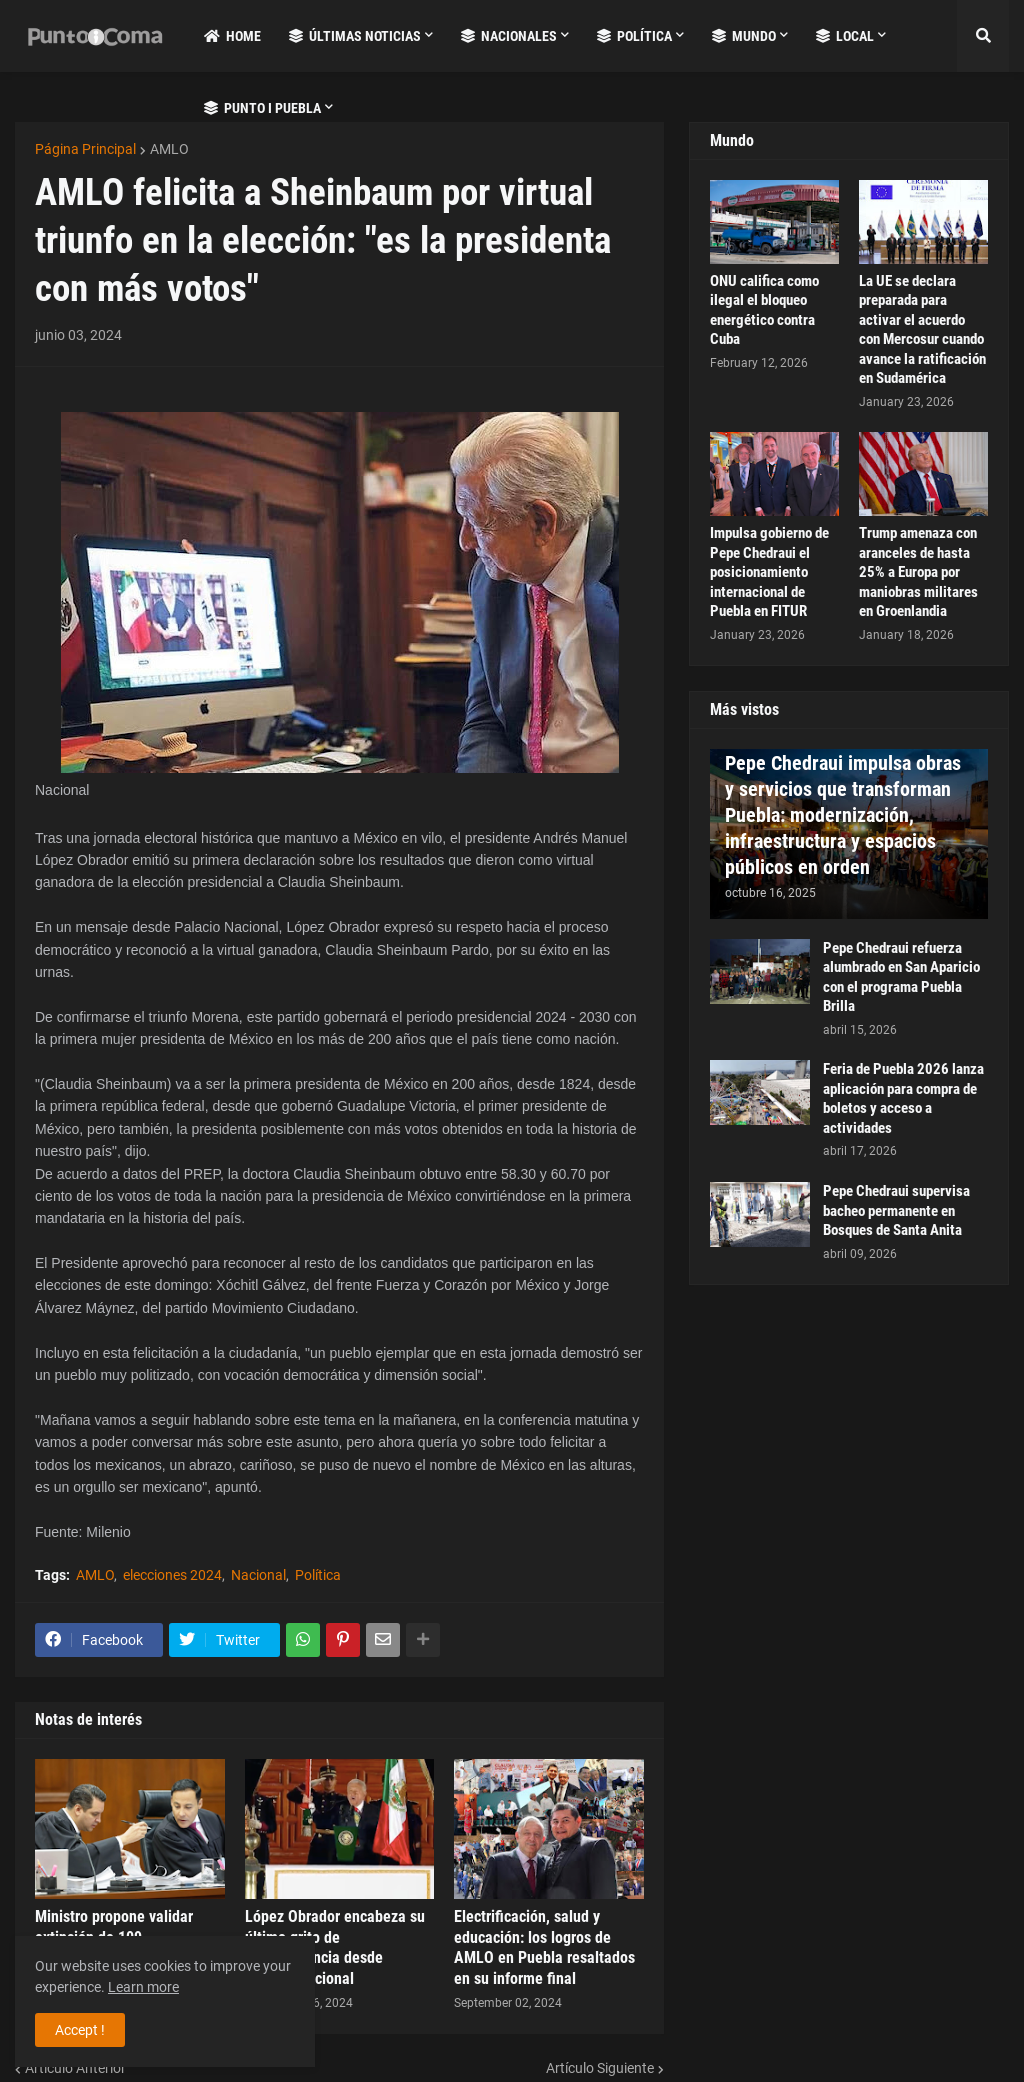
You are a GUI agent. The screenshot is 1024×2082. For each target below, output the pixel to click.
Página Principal (85, 149)
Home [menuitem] (232, 36)
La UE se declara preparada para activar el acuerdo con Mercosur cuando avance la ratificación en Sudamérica (922, 330)
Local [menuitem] (845, 36)
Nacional (258, 1575)
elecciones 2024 (172, 1575)
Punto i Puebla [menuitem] (262, 108)
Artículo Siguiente (600, 2068)
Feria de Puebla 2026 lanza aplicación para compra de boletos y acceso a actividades (903, 1098)
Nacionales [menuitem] (509, 36)
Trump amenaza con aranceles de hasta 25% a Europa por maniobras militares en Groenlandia (918, 572)
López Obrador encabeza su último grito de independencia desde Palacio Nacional (335, 1947)
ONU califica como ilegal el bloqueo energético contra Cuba (764, 310)
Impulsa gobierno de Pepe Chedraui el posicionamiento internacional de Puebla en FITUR (769, 572)
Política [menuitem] (634, 36)
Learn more (143, 1987)
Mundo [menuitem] (744, 36)
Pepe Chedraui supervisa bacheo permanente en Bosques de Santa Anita (896, 1210)
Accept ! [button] (80, 2030)
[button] (983, 36)
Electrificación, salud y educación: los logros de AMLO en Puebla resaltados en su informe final (544, 1947)
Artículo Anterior (75, 2068)
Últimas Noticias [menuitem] (355, 36)
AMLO (169, 149)
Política (318, 1575)
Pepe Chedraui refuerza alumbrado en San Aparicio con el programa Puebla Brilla (901, 977)
